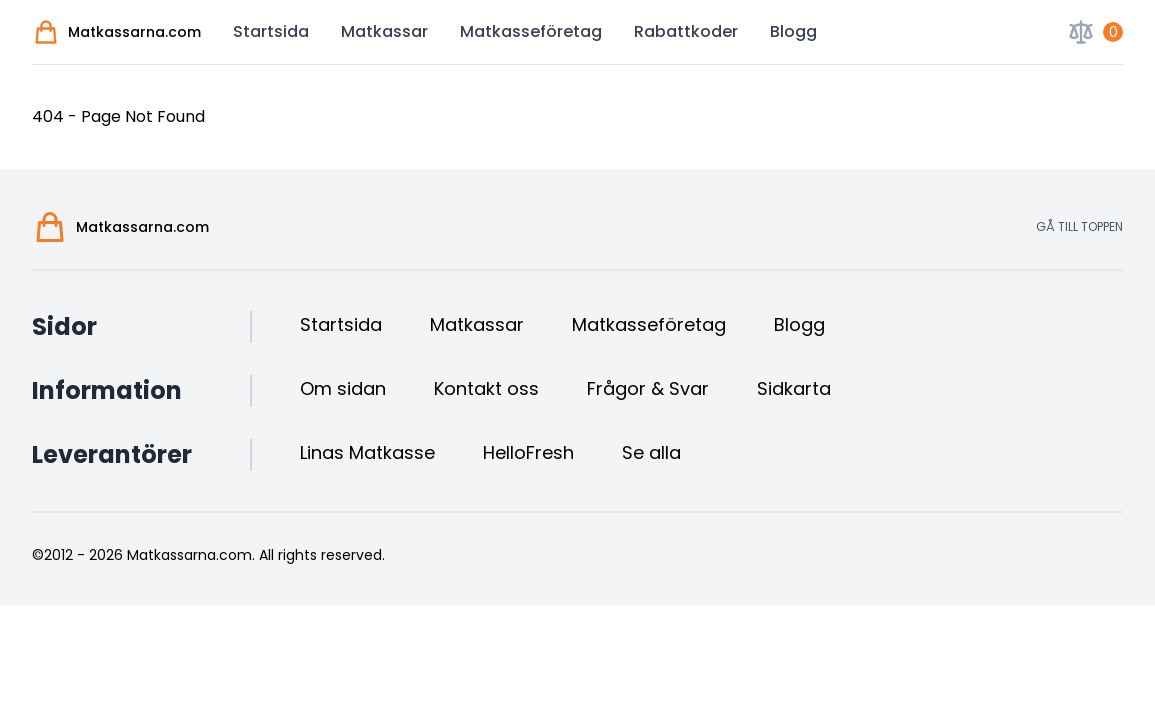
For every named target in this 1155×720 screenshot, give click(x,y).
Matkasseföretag (531, 31)
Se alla (651, 452)
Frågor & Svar (648, 388)
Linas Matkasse (367, 452)
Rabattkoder (686, 31)
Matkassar (384, 31)
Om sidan (343, 388)
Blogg (793, 31)
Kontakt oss (486, 388)
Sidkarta (794, 388)
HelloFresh (528, 452)
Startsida (271, 31)
